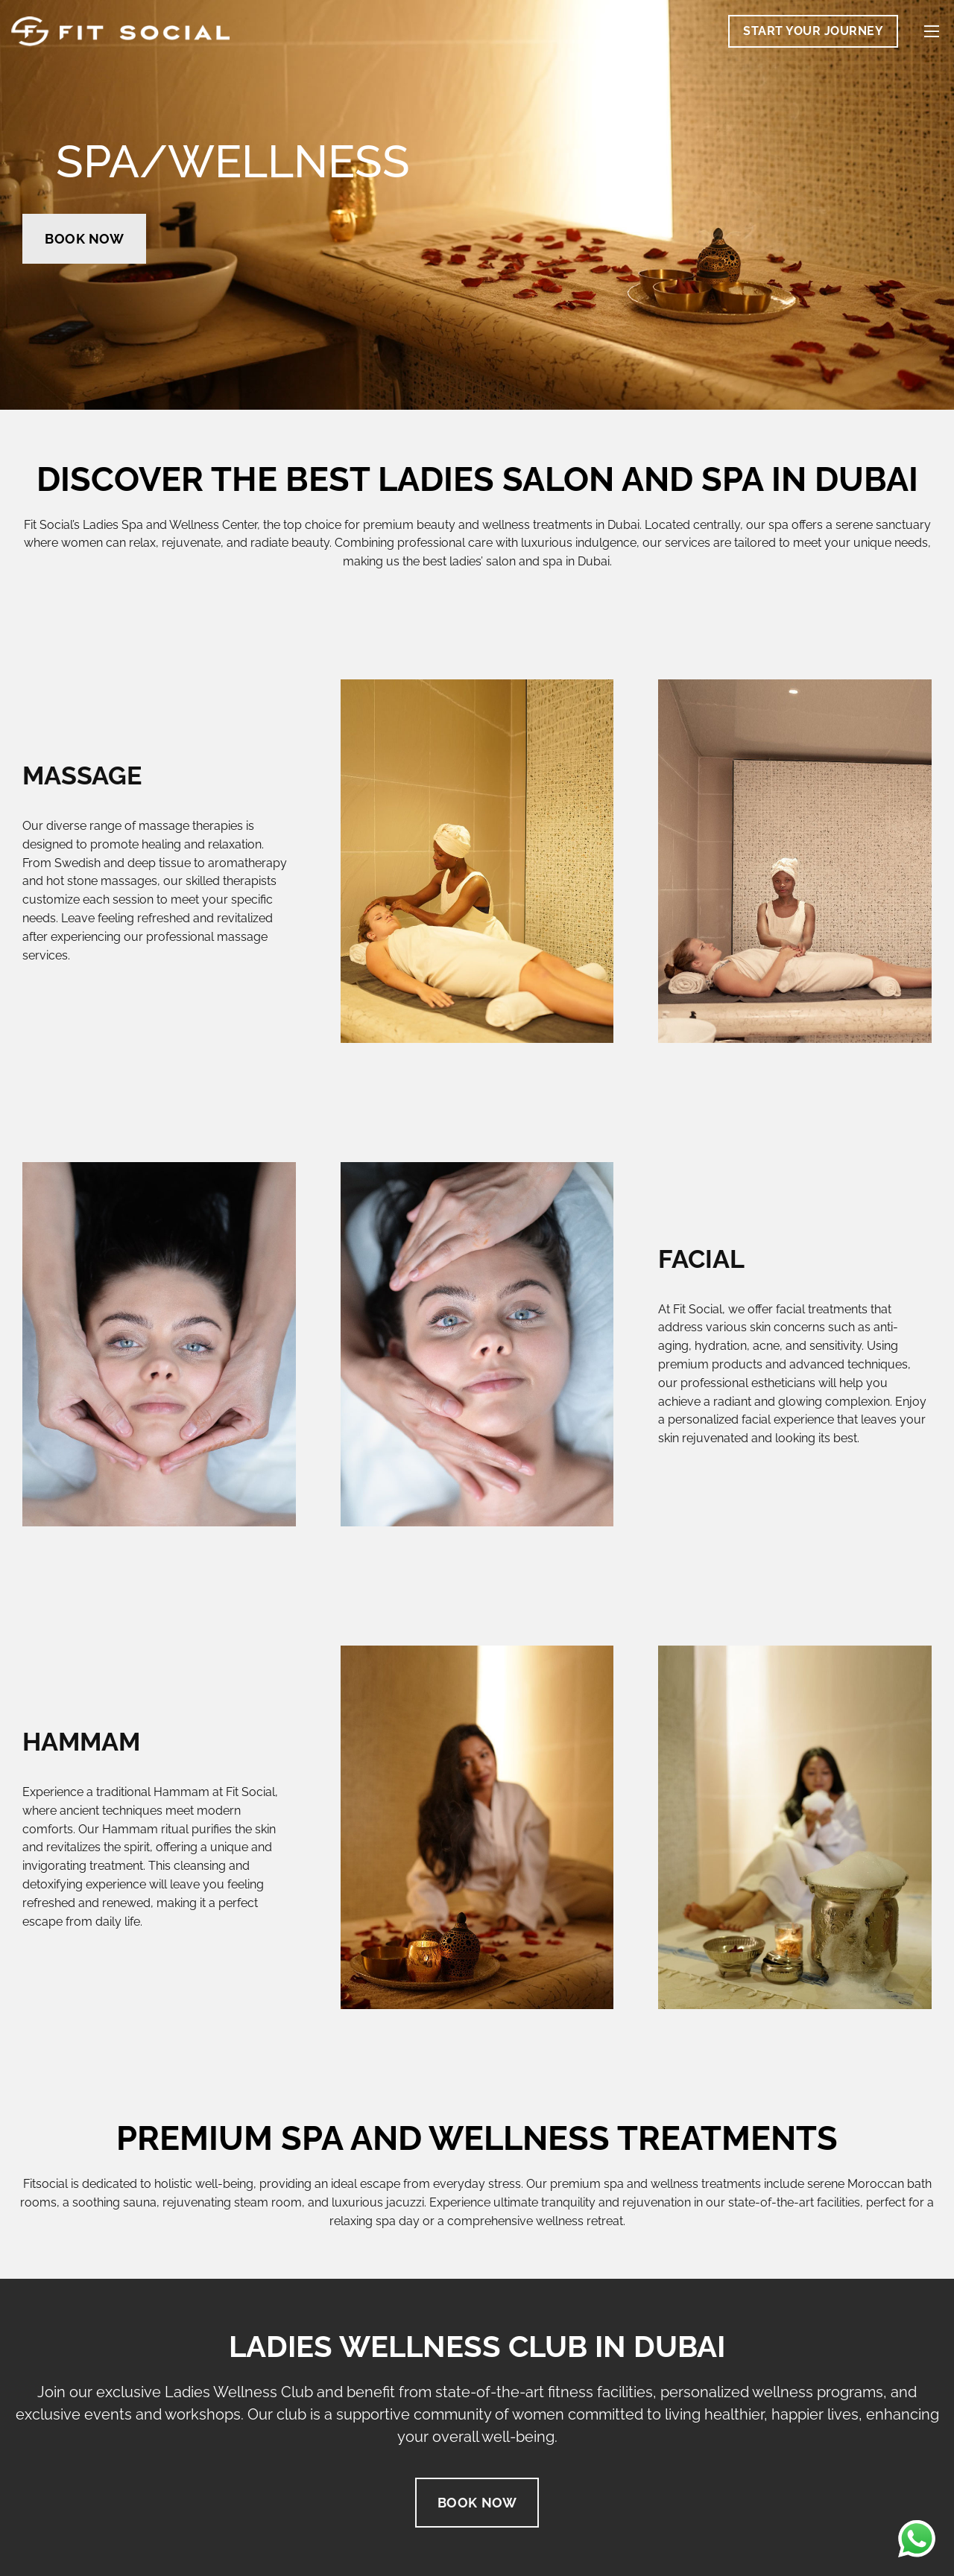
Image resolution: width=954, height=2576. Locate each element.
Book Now (84, 239)
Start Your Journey (813, 31)
